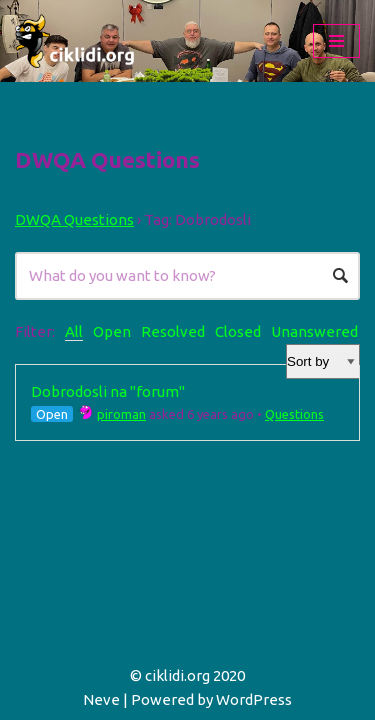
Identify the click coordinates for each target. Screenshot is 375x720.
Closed (238, 331)
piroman (112, 414)
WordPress (254, 699)
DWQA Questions (74, 219)
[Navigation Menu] (336, 41)
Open (112, 331)
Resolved (173, 331)
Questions (294, 414)
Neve (101, 699)
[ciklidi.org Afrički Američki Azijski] (75, 41)
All (74, 331)
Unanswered (314, 331)
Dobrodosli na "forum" (108, 391)
